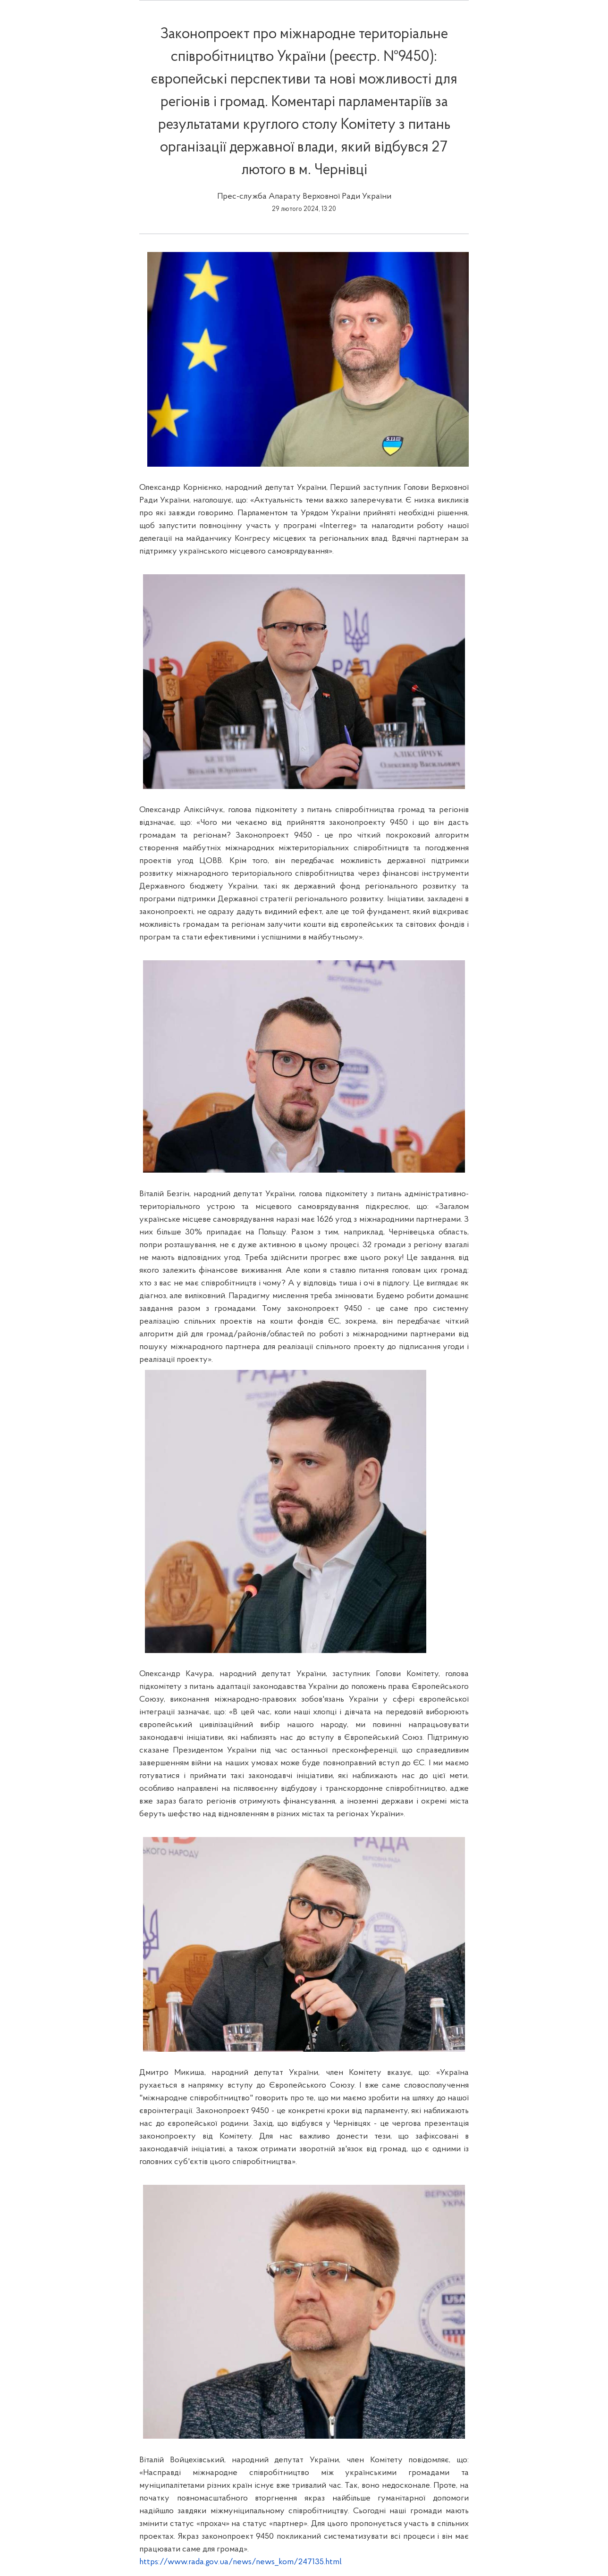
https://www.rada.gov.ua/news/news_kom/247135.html (240, 2562)
